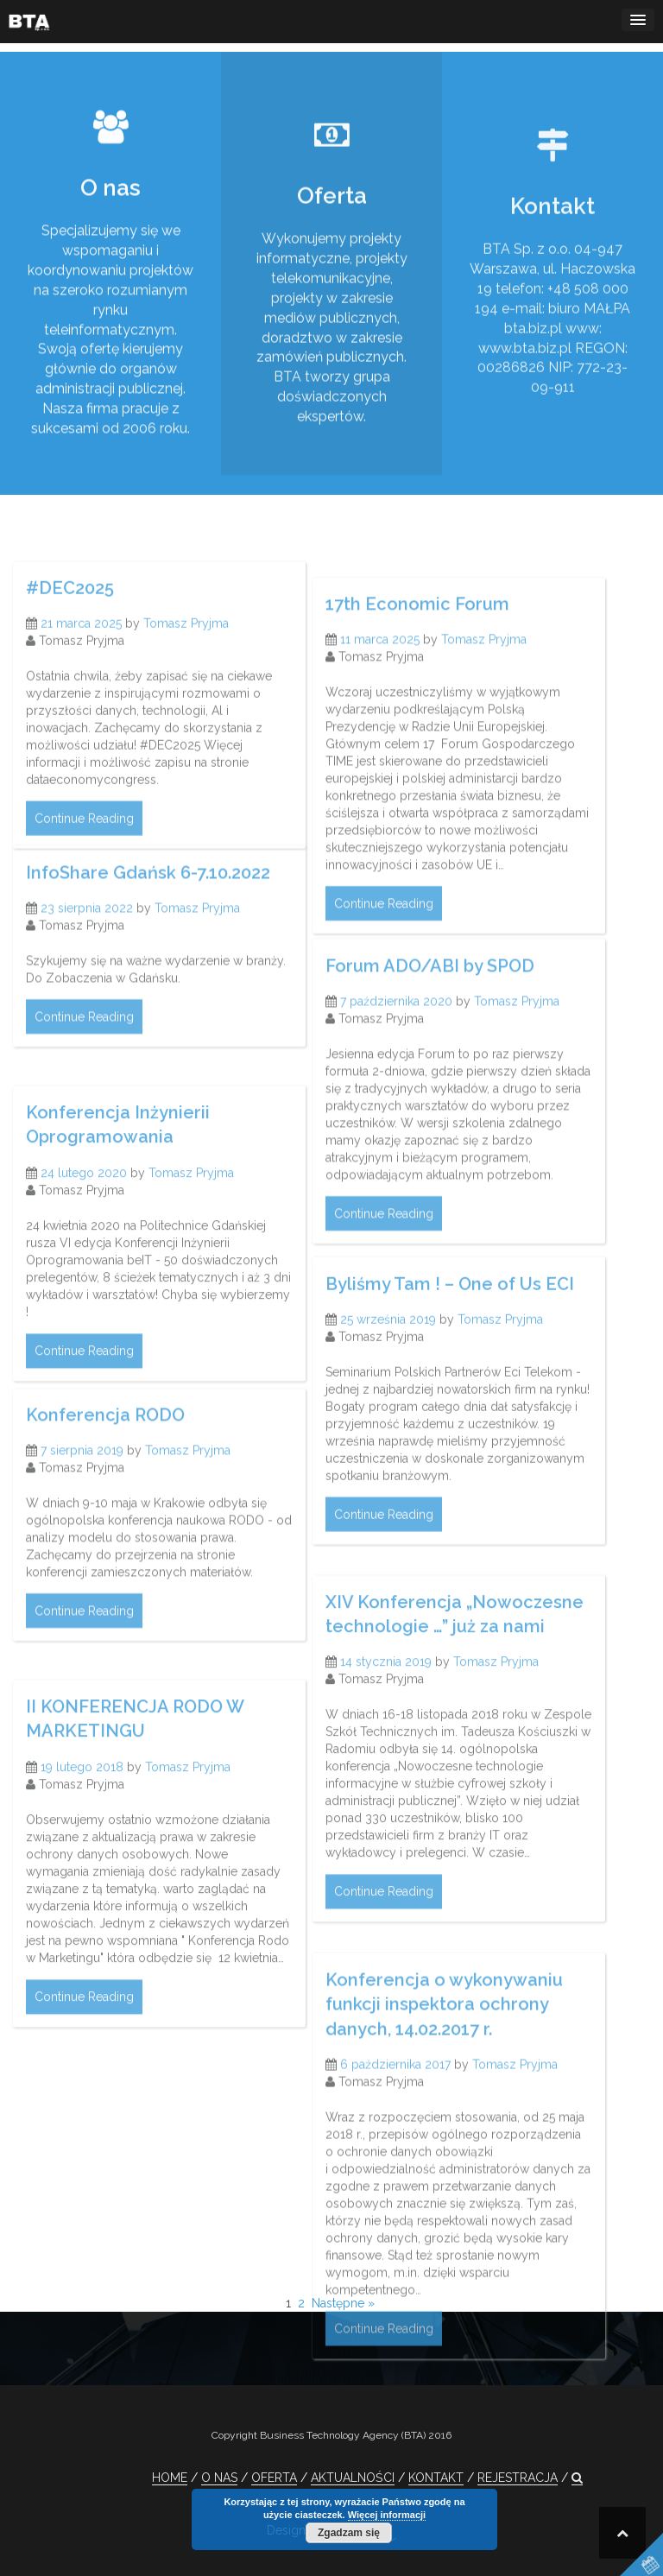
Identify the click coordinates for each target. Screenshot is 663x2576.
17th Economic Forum (417, 706)
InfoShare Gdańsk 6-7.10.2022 (148, 930)
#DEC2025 (70, 670)
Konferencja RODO (105, 1487)
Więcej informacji (387, 2515)
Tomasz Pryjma (186, 706)
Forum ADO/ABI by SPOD (429, 1053)
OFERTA (274, 2477)
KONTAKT (436, 2477)
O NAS (219, 2477)
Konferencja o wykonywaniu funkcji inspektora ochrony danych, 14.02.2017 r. (444, 2120)
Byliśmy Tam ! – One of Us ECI (449, 1366)
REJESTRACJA (517, 2477)
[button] (577, 2478)
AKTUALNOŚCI (353, 2477)
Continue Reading (84, 901)
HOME (169, 2477)
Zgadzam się (349, 2533)
